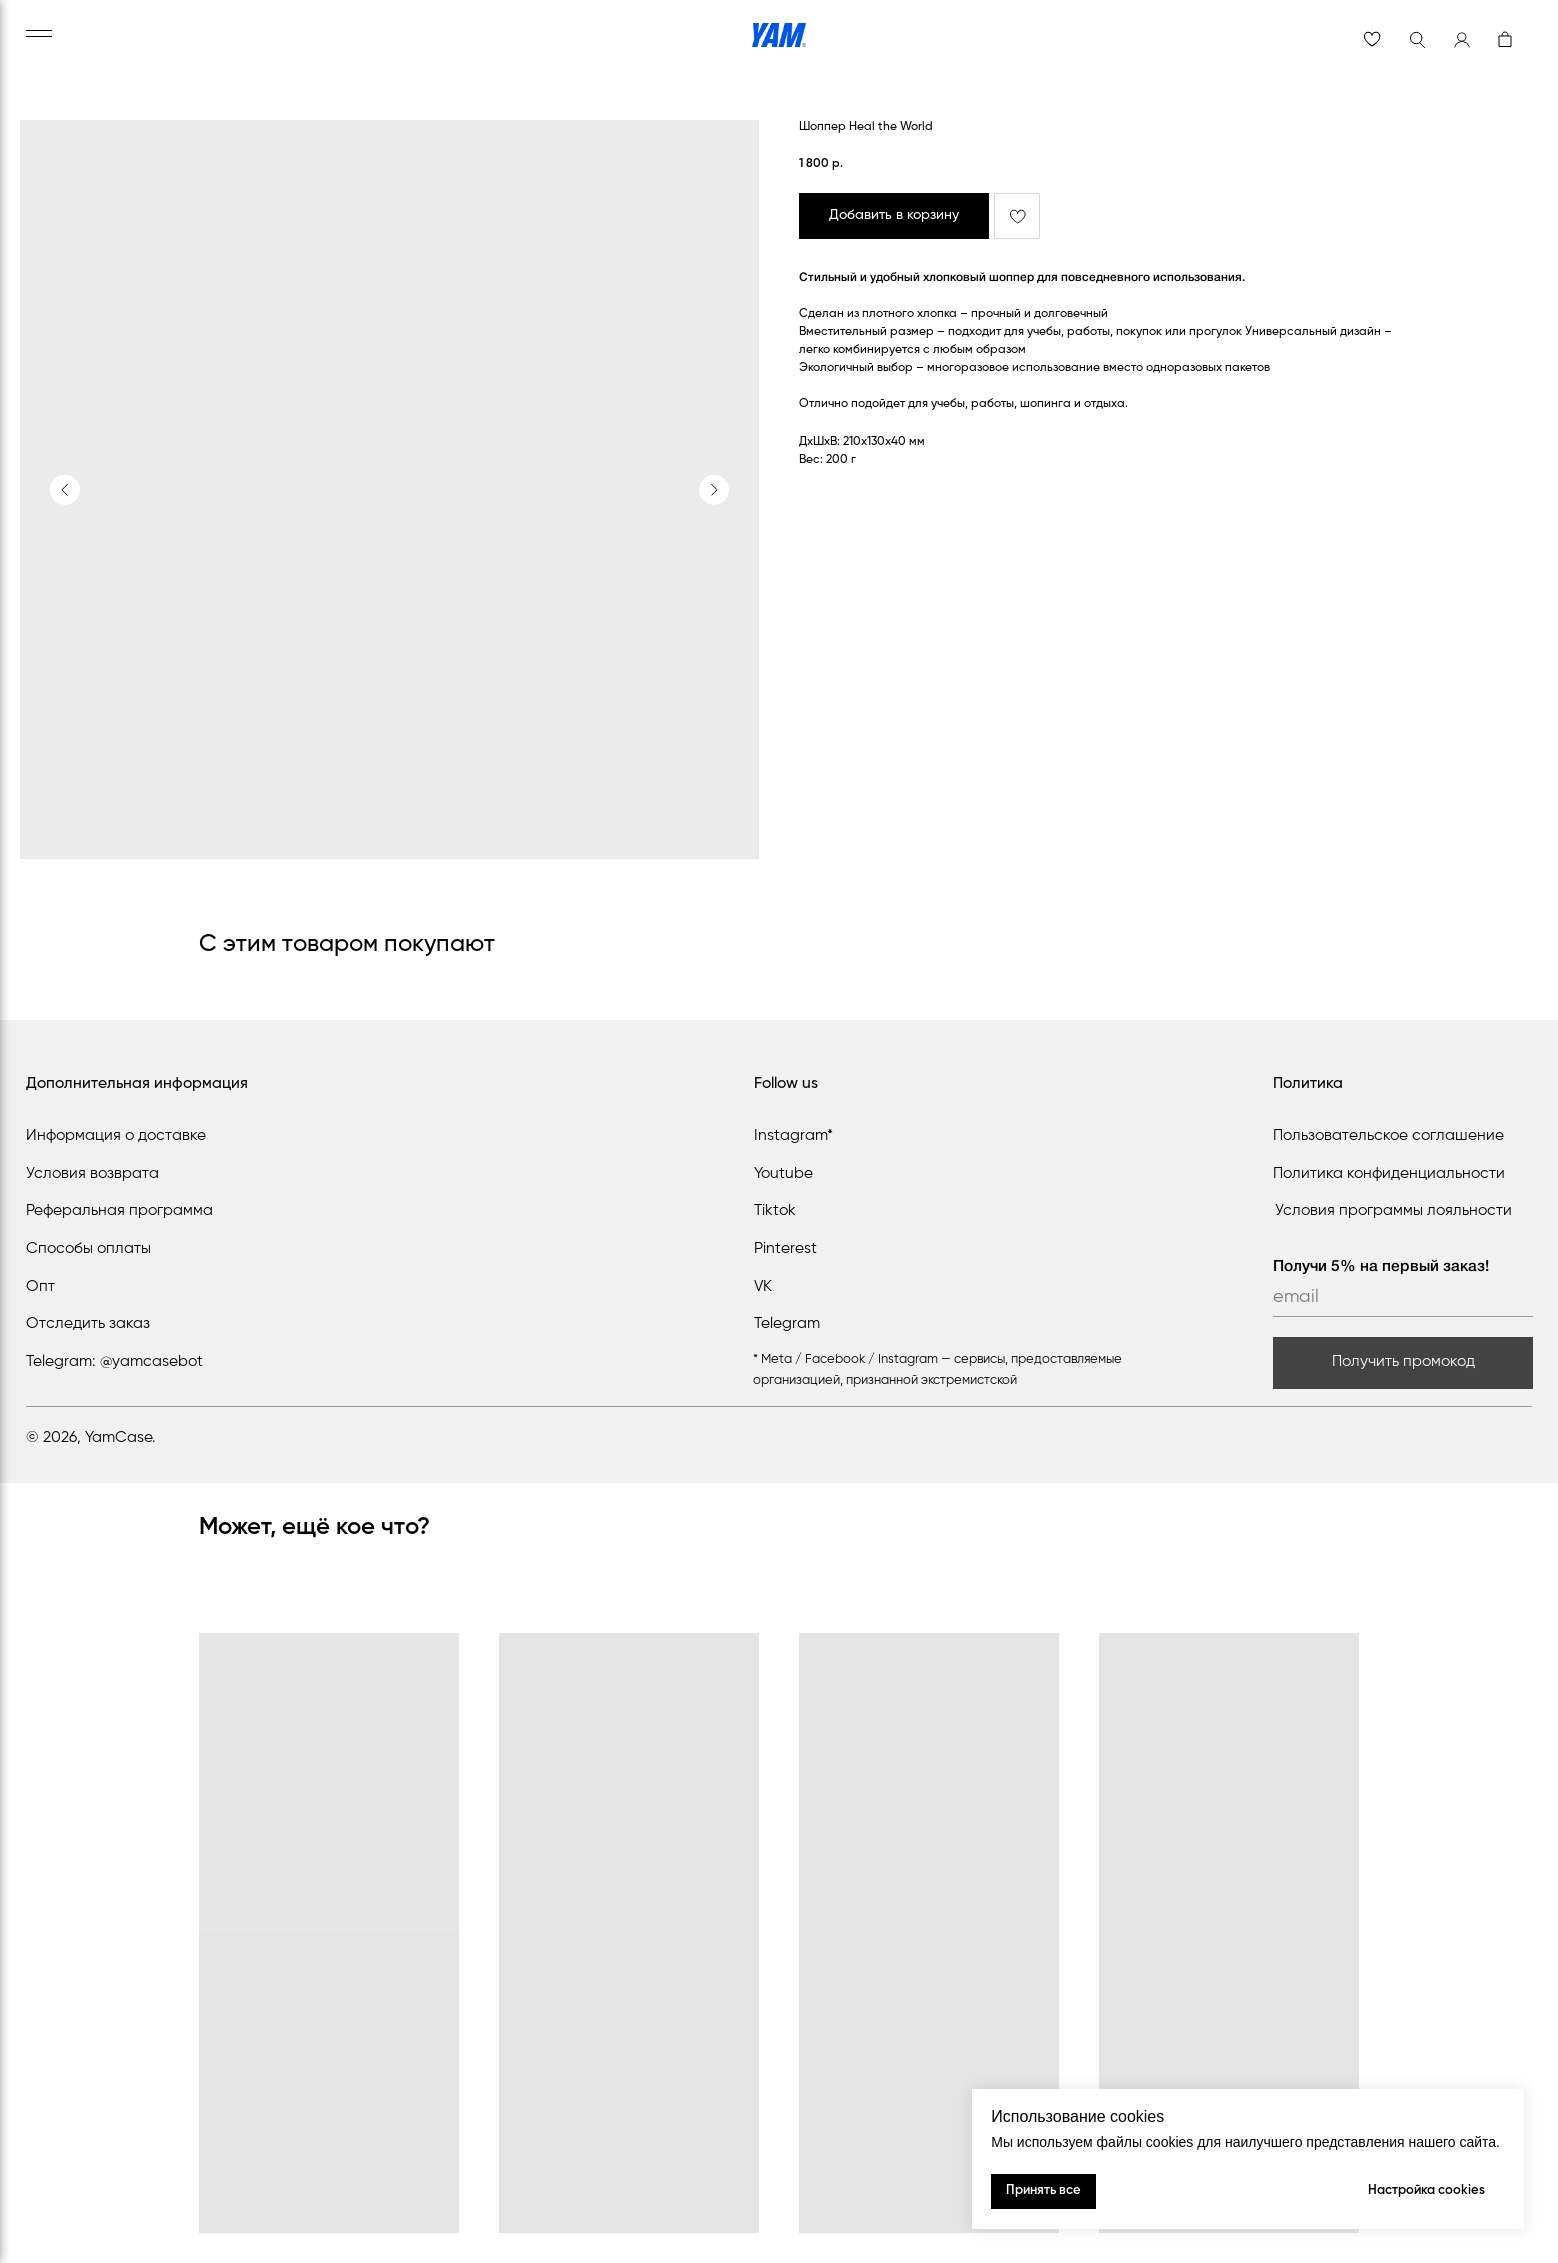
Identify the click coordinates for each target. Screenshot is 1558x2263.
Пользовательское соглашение (1388, 1136)
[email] (1403, 1297)
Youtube (783, 1174)
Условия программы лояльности (1393, 1211)
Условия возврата (92, 1174)
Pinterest (785, 1249)
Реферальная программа (119, 1211)
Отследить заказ (88, 1324)
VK (763, 1287)
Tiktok (775, 1211)
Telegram (787, 1324)
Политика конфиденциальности (1389, 1174)
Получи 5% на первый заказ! (1381, 1267)
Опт (40, 1287)
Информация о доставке (116, 1136)
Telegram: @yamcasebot (114, 1362)
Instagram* (793, 1136)
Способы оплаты (88, 1249)
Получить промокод (1403, 1362)
